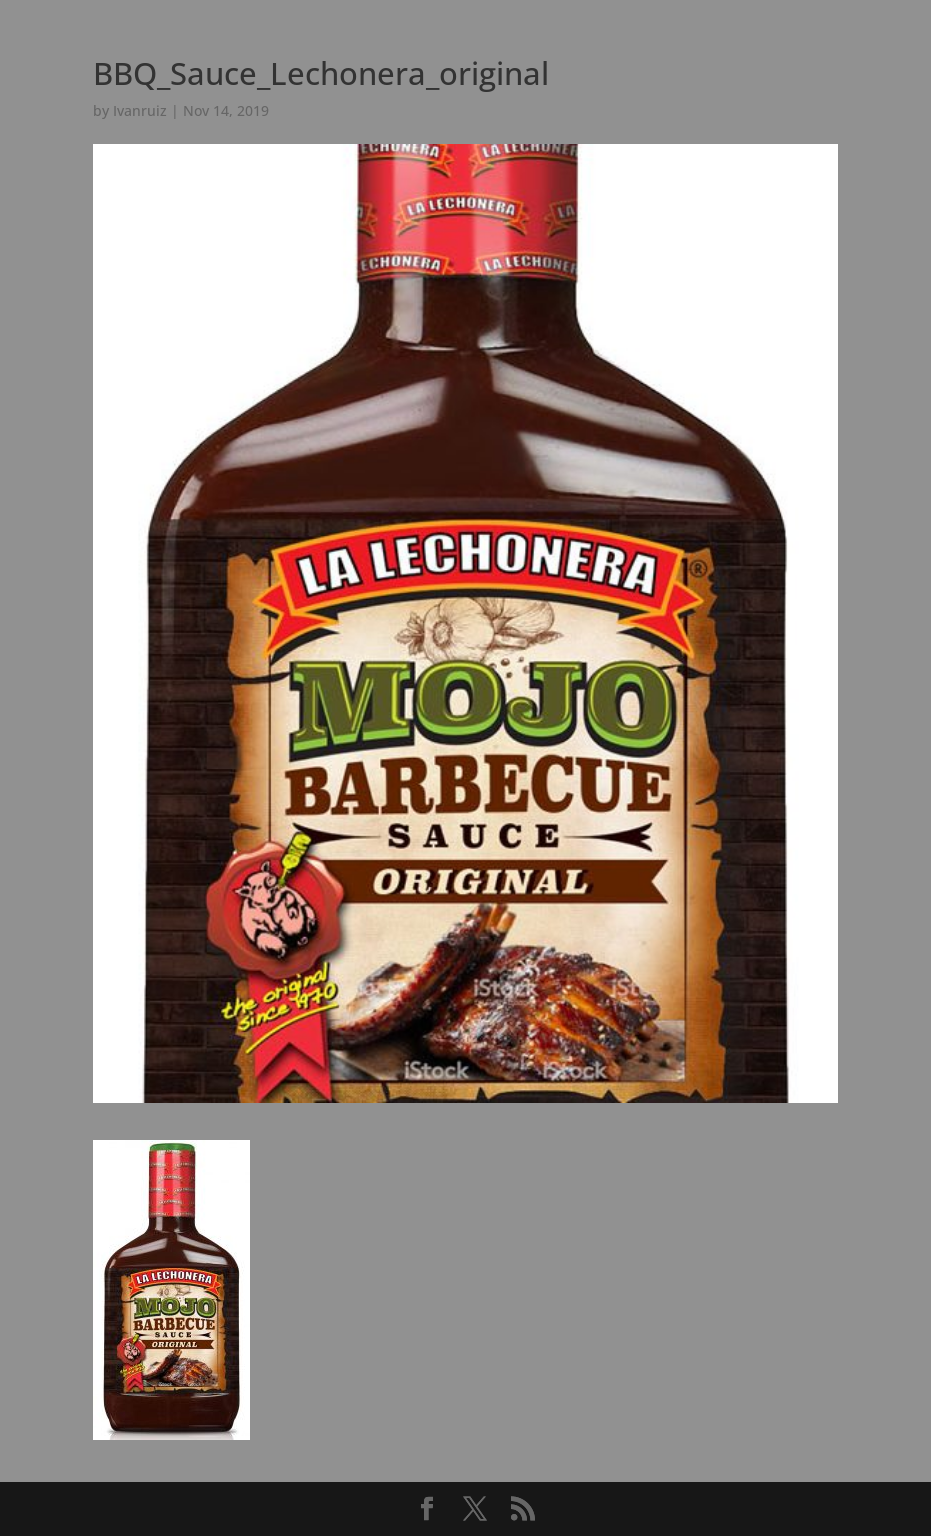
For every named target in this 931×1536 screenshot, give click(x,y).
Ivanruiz (140, 110)
